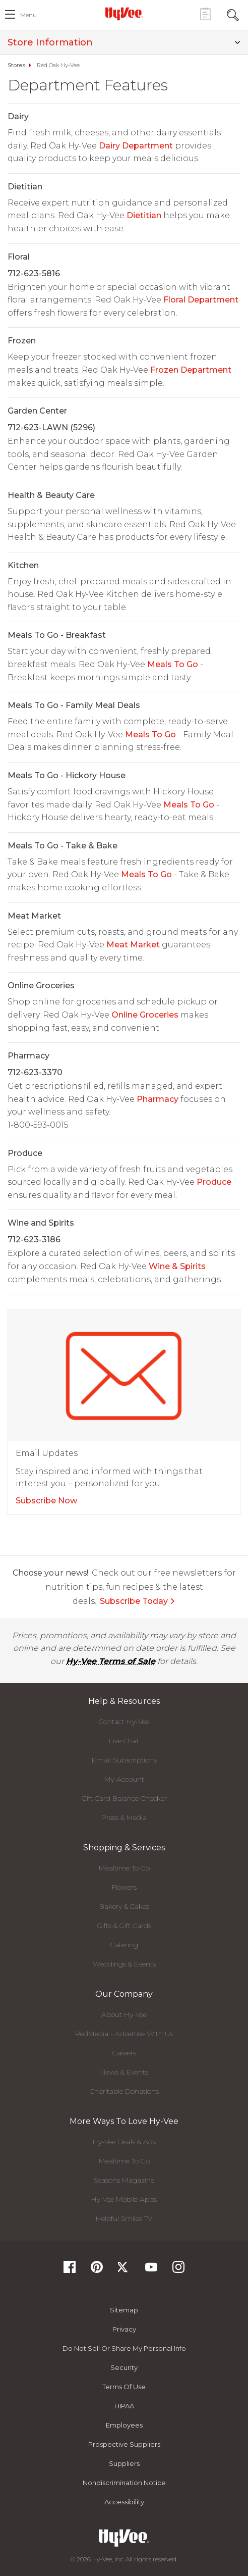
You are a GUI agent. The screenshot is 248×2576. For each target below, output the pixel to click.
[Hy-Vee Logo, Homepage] (124, 13)
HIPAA (124, 2406)
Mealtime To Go (124, 1868)
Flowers (124, 1887)
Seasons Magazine (124, 2180)
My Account (124, 1779)
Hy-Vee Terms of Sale (110, 1661)
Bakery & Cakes (124, 1906)
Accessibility (124, 2502)
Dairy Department (136, 145)
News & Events (124, 2072)
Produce (214, 1182)
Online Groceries (144, 1015)
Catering (124, 1944)
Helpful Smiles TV (124, 2218)
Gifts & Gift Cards (124, 1925)
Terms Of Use (124, 2387)
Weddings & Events (124, 1963)
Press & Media (124, 1817)
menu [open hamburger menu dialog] (28, 15)
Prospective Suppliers (124, 2444)
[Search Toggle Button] (233, 14)
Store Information (124, 42)
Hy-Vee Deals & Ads (124, 2141)
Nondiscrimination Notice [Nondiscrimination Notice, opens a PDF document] (124, 2483)
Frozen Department (190, 370)
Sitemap (124, 2310)
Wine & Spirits (177, 1266)
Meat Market (133, 944)
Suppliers (124, 2463)
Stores (16, 65)
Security (124, 2367)
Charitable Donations (124, 2091)
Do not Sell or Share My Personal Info (124, 2348)
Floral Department (200, 300)
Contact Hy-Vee (124, 1721)
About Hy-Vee (124, 2014)
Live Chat (124, 1740)
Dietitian (144, 215)
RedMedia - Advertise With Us (124, 2033)
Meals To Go (172, 664)
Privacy (124, 2329)
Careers (124, 2052)
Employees (124, 2425)
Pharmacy (157, 1099)
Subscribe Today (137, 1601)
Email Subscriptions (124, 1759)
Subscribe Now (46, 1500)
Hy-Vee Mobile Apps (124, 2199)
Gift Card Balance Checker (124, 1798)
